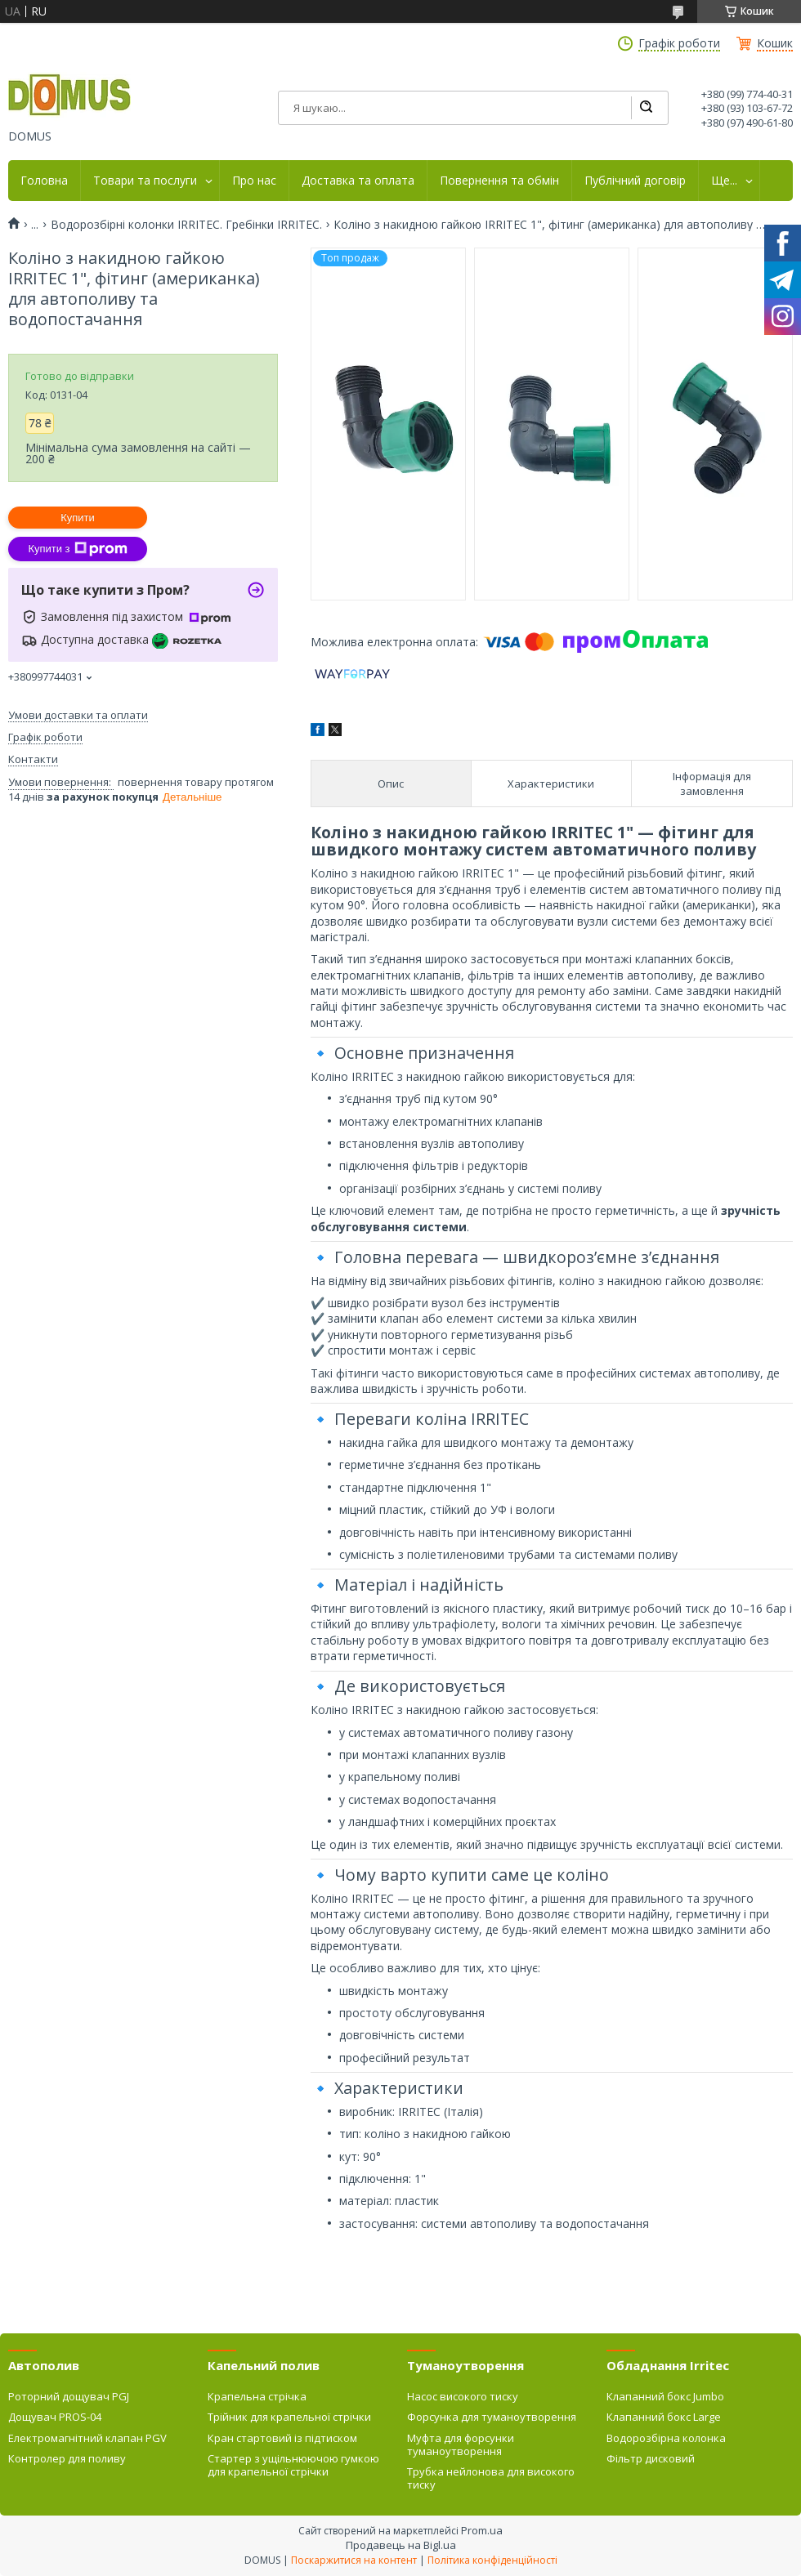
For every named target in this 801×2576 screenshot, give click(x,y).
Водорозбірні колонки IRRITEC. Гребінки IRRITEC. (186, 224)
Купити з (77, 549)
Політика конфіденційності (492, 2560)
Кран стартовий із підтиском (282, 2438)
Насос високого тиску (462, 2396)
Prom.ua (482, 2530)
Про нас (254, 180)
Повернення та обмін (499, 180)
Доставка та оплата (358, 180)
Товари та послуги (145, 180)
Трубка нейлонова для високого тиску (491, 2478)
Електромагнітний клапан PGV (87, 2438)
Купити (77, 517)
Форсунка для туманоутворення (491, 2416)
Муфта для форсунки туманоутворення (460, 2444)
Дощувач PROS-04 (54, 2416)
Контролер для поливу (67, 2458)
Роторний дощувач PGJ (68, 2396)
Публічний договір (635, 180)
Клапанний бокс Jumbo (665, 2396)
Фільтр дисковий (650, 2458)
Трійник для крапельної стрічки (289, 2416)
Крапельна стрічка (257, 2396)
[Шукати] (645, 107)
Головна (44, 180)
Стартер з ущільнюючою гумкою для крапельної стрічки (293, 2465)
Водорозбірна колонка (666, 2438)
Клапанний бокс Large (663, 2416)
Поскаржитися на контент (354, 2560)
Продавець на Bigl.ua (401, 2545)
